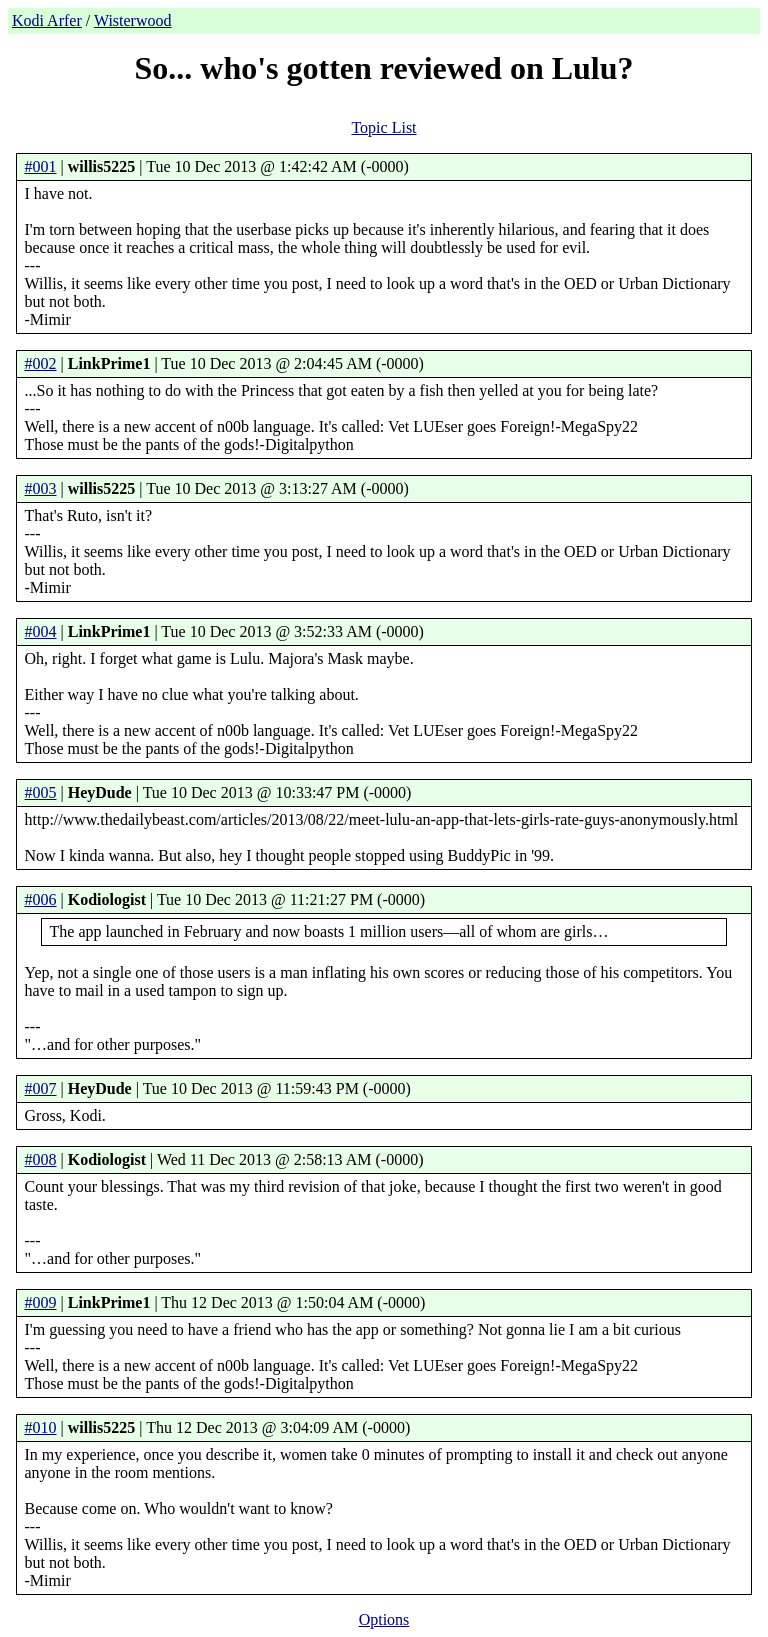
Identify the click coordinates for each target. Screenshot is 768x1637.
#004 (41, 631)
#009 (41, 1302)
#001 (41, 166)
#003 (41, 488)
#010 (41, 1427)
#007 (41, 1088)
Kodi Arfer (47, 20)
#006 (41, 899)
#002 (41, 363)
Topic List (383, 127)
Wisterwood (133, 20)
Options (384, 1619)
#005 (41, 792)
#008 (41, 1159)
